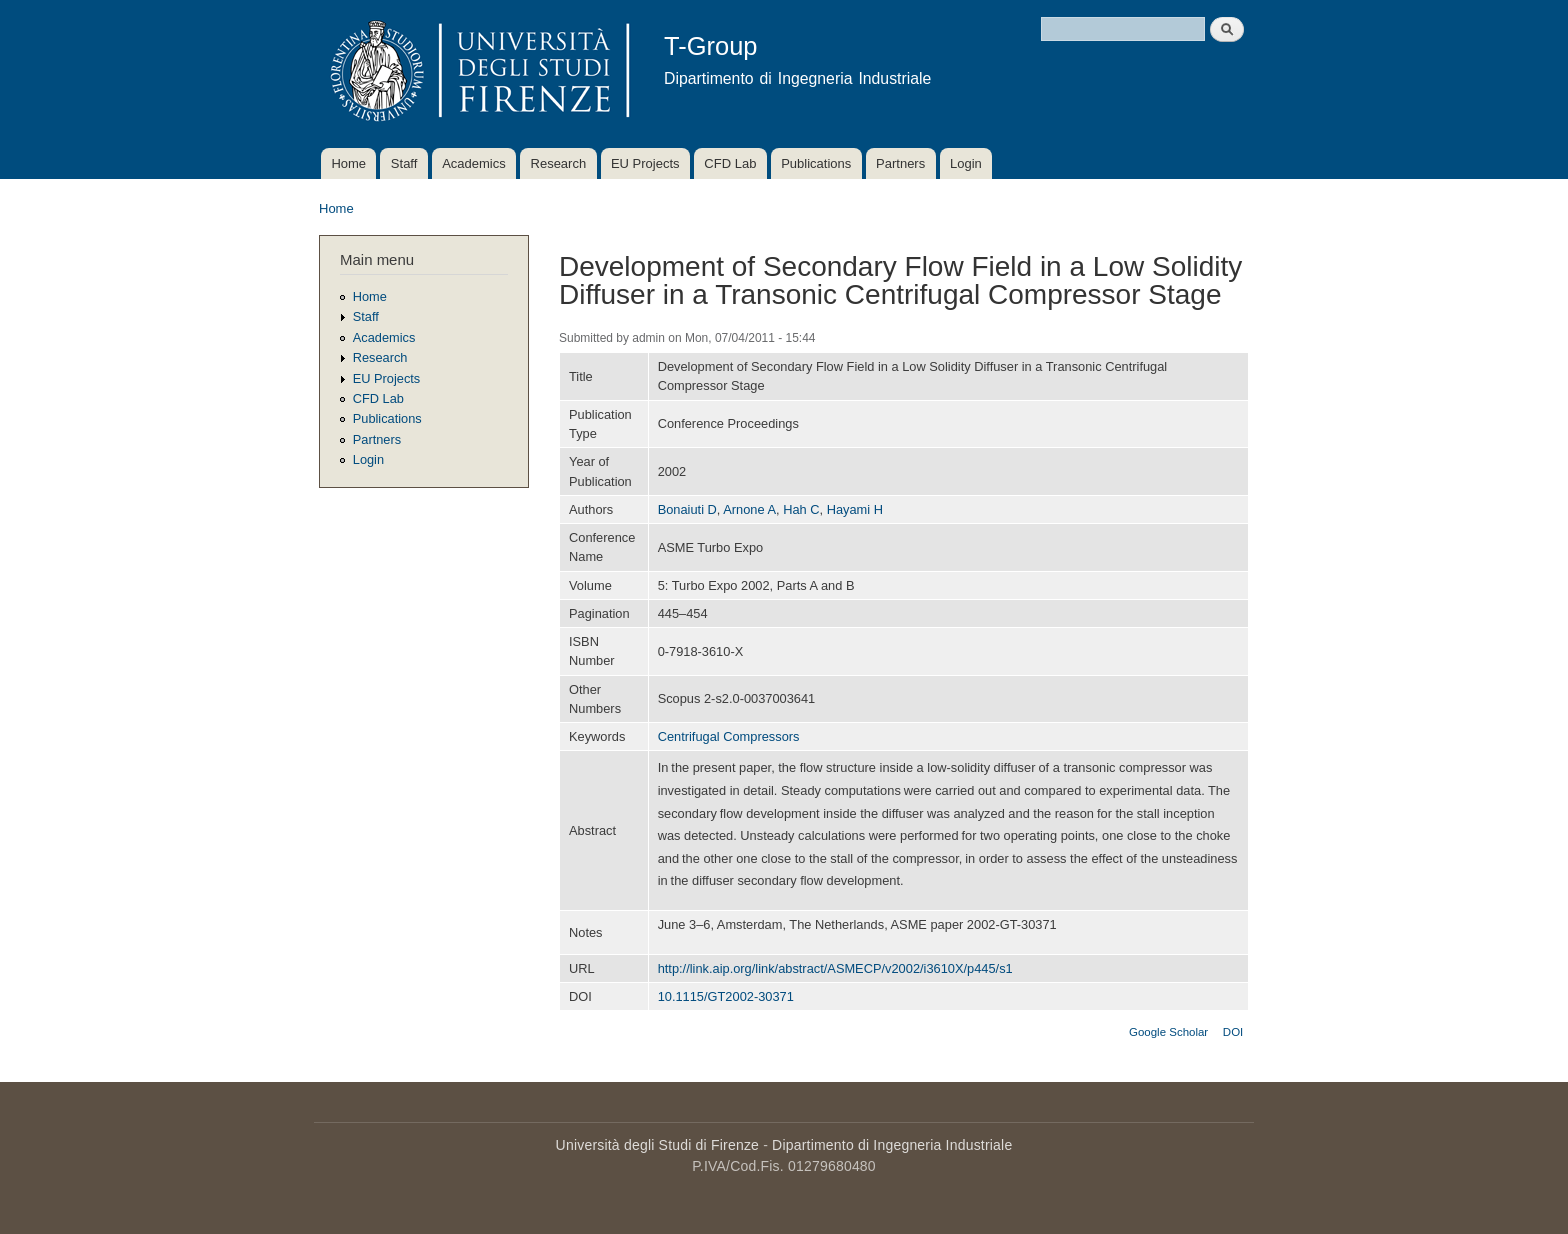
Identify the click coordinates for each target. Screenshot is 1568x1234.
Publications (816, 163)
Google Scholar (1168, 1032)
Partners (900, 163)
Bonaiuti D (687, 509)
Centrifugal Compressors (729, 736)
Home (348, 163)
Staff (404, 163)
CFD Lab (730, 163)
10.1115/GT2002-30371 (726, 996)
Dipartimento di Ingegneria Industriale (892, 1145)
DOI (1233, 1032)
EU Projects (645, 163)
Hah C (801, 509)
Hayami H (855, 509)
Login (966, 163)
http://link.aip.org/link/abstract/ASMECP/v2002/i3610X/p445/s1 (835, 968)
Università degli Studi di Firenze (657, 1145)
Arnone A (749, 509)
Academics (474, 163)
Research (559, 163)
